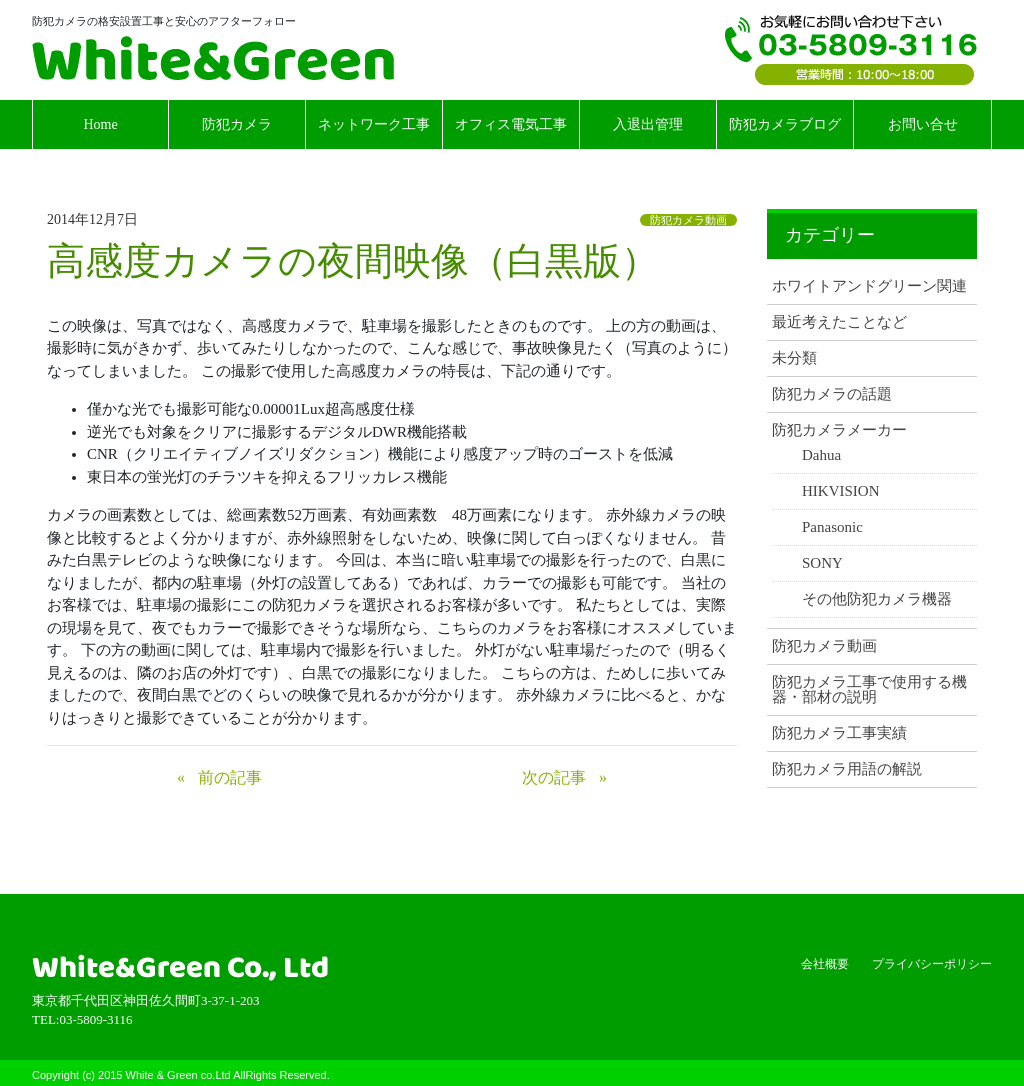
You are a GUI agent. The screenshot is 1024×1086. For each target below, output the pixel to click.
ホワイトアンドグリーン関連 (869, 286)
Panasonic (832, 527)
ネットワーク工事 (374, 124)
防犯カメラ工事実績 (839, 733)
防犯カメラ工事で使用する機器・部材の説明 (869, 690)
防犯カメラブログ (785, 124)
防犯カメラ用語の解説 (847, 769)
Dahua (821, 455)
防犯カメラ (237, 124)
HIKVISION (841, 491)
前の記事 (230, 777)
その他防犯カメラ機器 (877, 599)
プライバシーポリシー (932, 964)
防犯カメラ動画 (688, 220)
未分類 (794, 358)
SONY (822, 563)
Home (100, 124)
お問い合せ (923, 124)
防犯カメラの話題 (832, 394)
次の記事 (554, 777)
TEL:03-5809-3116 (851, 50)
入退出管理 (648, 124)
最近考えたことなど (839, 322)
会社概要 (825, 964)
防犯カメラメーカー (839, 430)
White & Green (213, 58)
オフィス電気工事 (511, 124)
